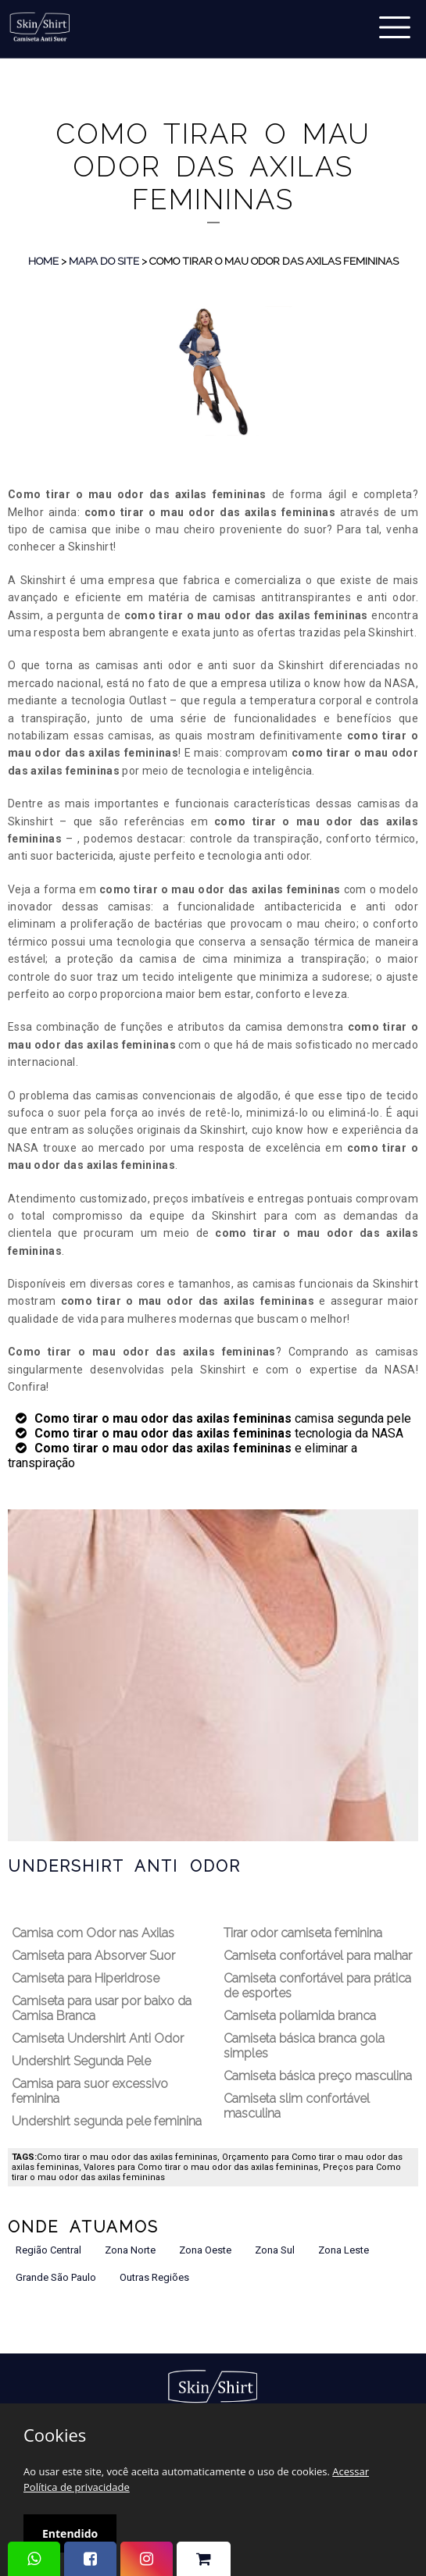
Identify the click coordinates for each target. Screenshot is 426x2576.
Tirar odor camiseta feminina (303, 1933)
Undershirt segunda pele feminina (107, 2121)
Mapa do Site (104, 261)
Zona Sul (275, 2250)
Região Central (48, 2250)
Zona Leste (343, 2250)
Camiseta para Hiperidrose (85, 1978)
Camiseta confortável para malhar (318, 1955)
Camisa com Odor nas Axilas (93, 1933)
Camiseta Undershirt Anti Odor (98, 2038)
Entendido (70, 2533)
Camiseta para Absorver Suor (93, 1955)
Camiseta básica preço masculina (318, 2075)
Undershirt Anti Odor (124, 1866)
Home (43, 261)
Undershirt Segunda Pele (81, 2061)
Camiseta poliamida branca (300, 2015)
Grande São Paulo (56, 2277)
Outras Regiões (154, 2277)
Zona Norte (130, 2250)
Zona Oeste (205, 2250)
